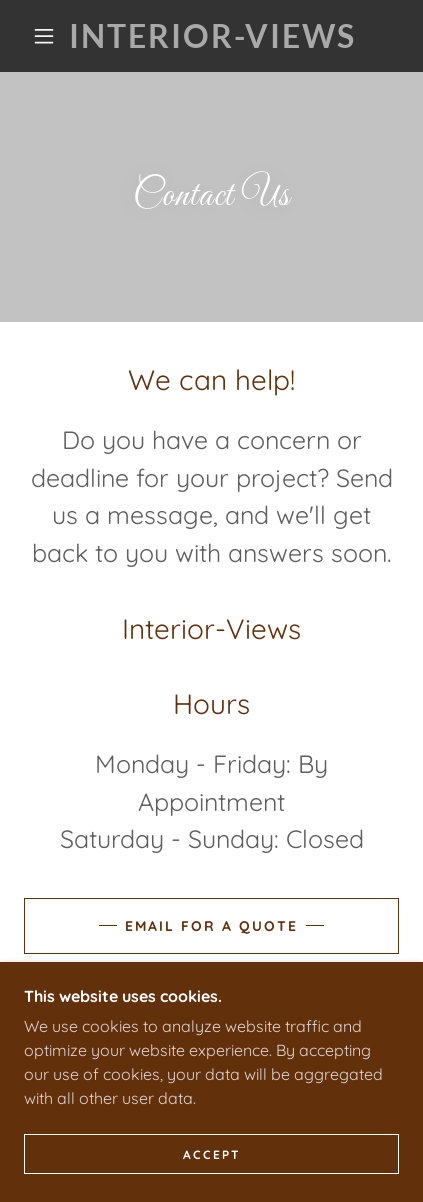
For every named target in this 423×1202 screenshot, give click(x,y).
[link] (213, 36)
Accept (212, 1154)
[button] (44, 36)
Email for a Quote (211, 926)
